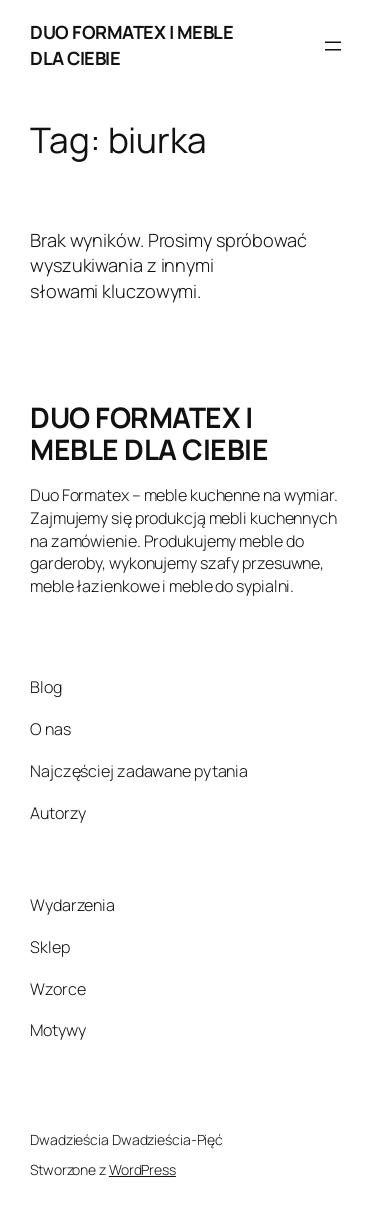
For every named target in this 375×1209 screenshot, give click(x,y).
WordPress (142, 1169)
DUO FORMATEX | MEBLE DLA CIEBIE (149, 433)
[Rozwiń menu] (333, 46)
